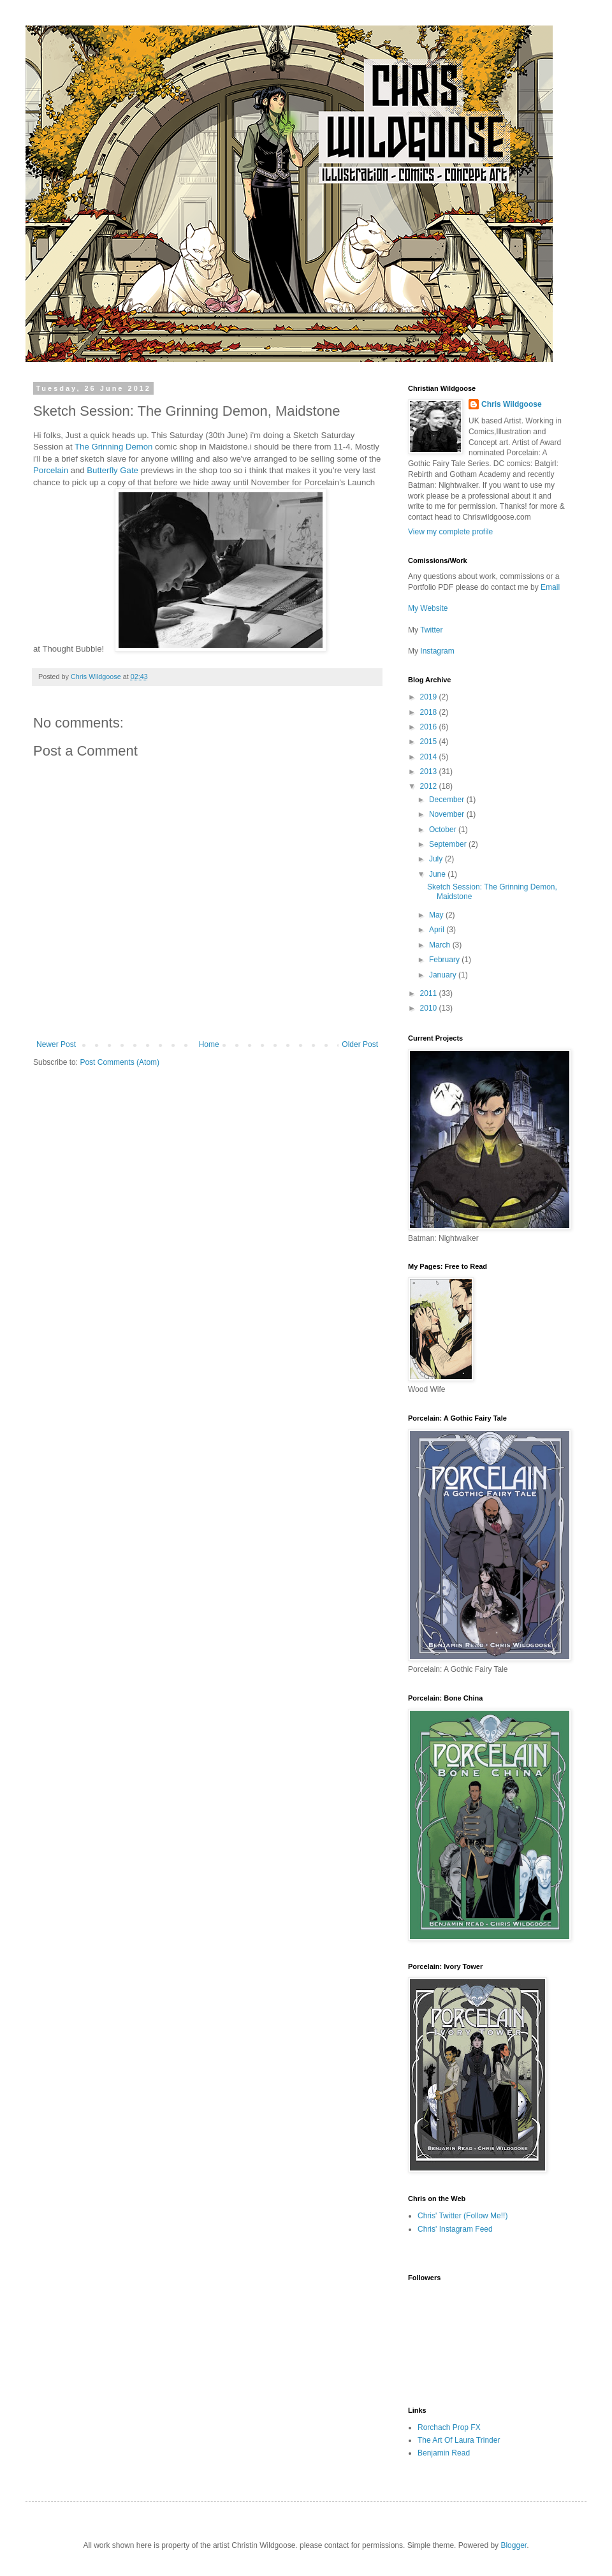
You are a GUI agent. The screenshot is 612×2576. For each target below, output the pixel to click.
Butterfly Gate (112, 470)
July (437, 858)
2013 (429, 771)
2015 (429, 741)
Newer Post (56, 1044)
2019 (429, 696)
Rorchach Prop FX (449, 2427)
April (437, 929)
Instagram (437, 651)
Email (550, 587)
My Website (428, 608)
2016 (429, 726)
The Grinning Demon (113, 446)
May (437, 915)
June (438, 874)
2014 (429, 756)
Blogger (513, 2545)
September (449, 844)
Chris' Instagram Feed (455, 2229)
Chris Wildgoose (511, 404)
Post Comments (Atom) (119, 1062)
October (443, 829)
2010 (429, 1008)
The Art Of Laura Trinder (459, 2440)
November (448, 814)
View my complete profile (450, 531)
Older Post (360, 1044)
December (448, 799)
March (441, 944)
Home (209, 1044)
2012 (429, 786)
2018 (429, 712)
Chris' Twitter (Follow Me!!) (462, 2215)
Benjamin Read (444, 2452)
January (443, 974)
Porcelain (50, 470)
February (445, 959)
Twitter (431, 630)
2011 (429, 993)
